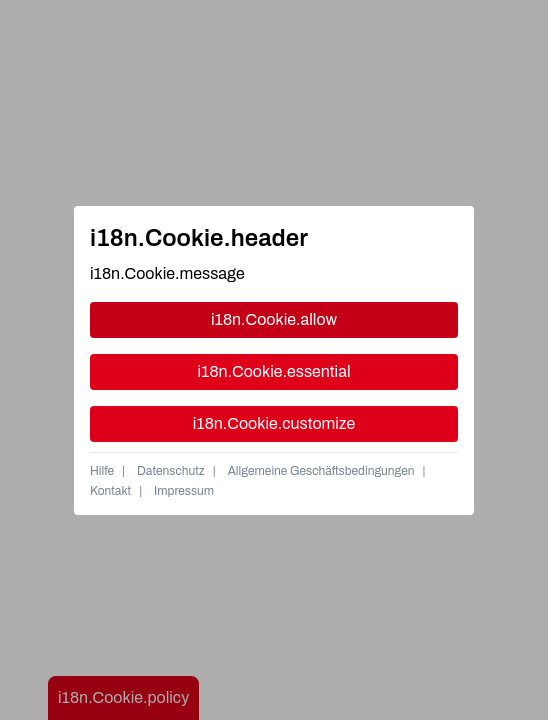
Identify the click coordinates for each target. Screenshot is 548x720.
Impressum (184, 491)
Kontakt (110, 491)
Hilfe (102, 471)
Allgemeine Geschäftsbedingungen (321, 471)
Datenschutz (171, 471)
